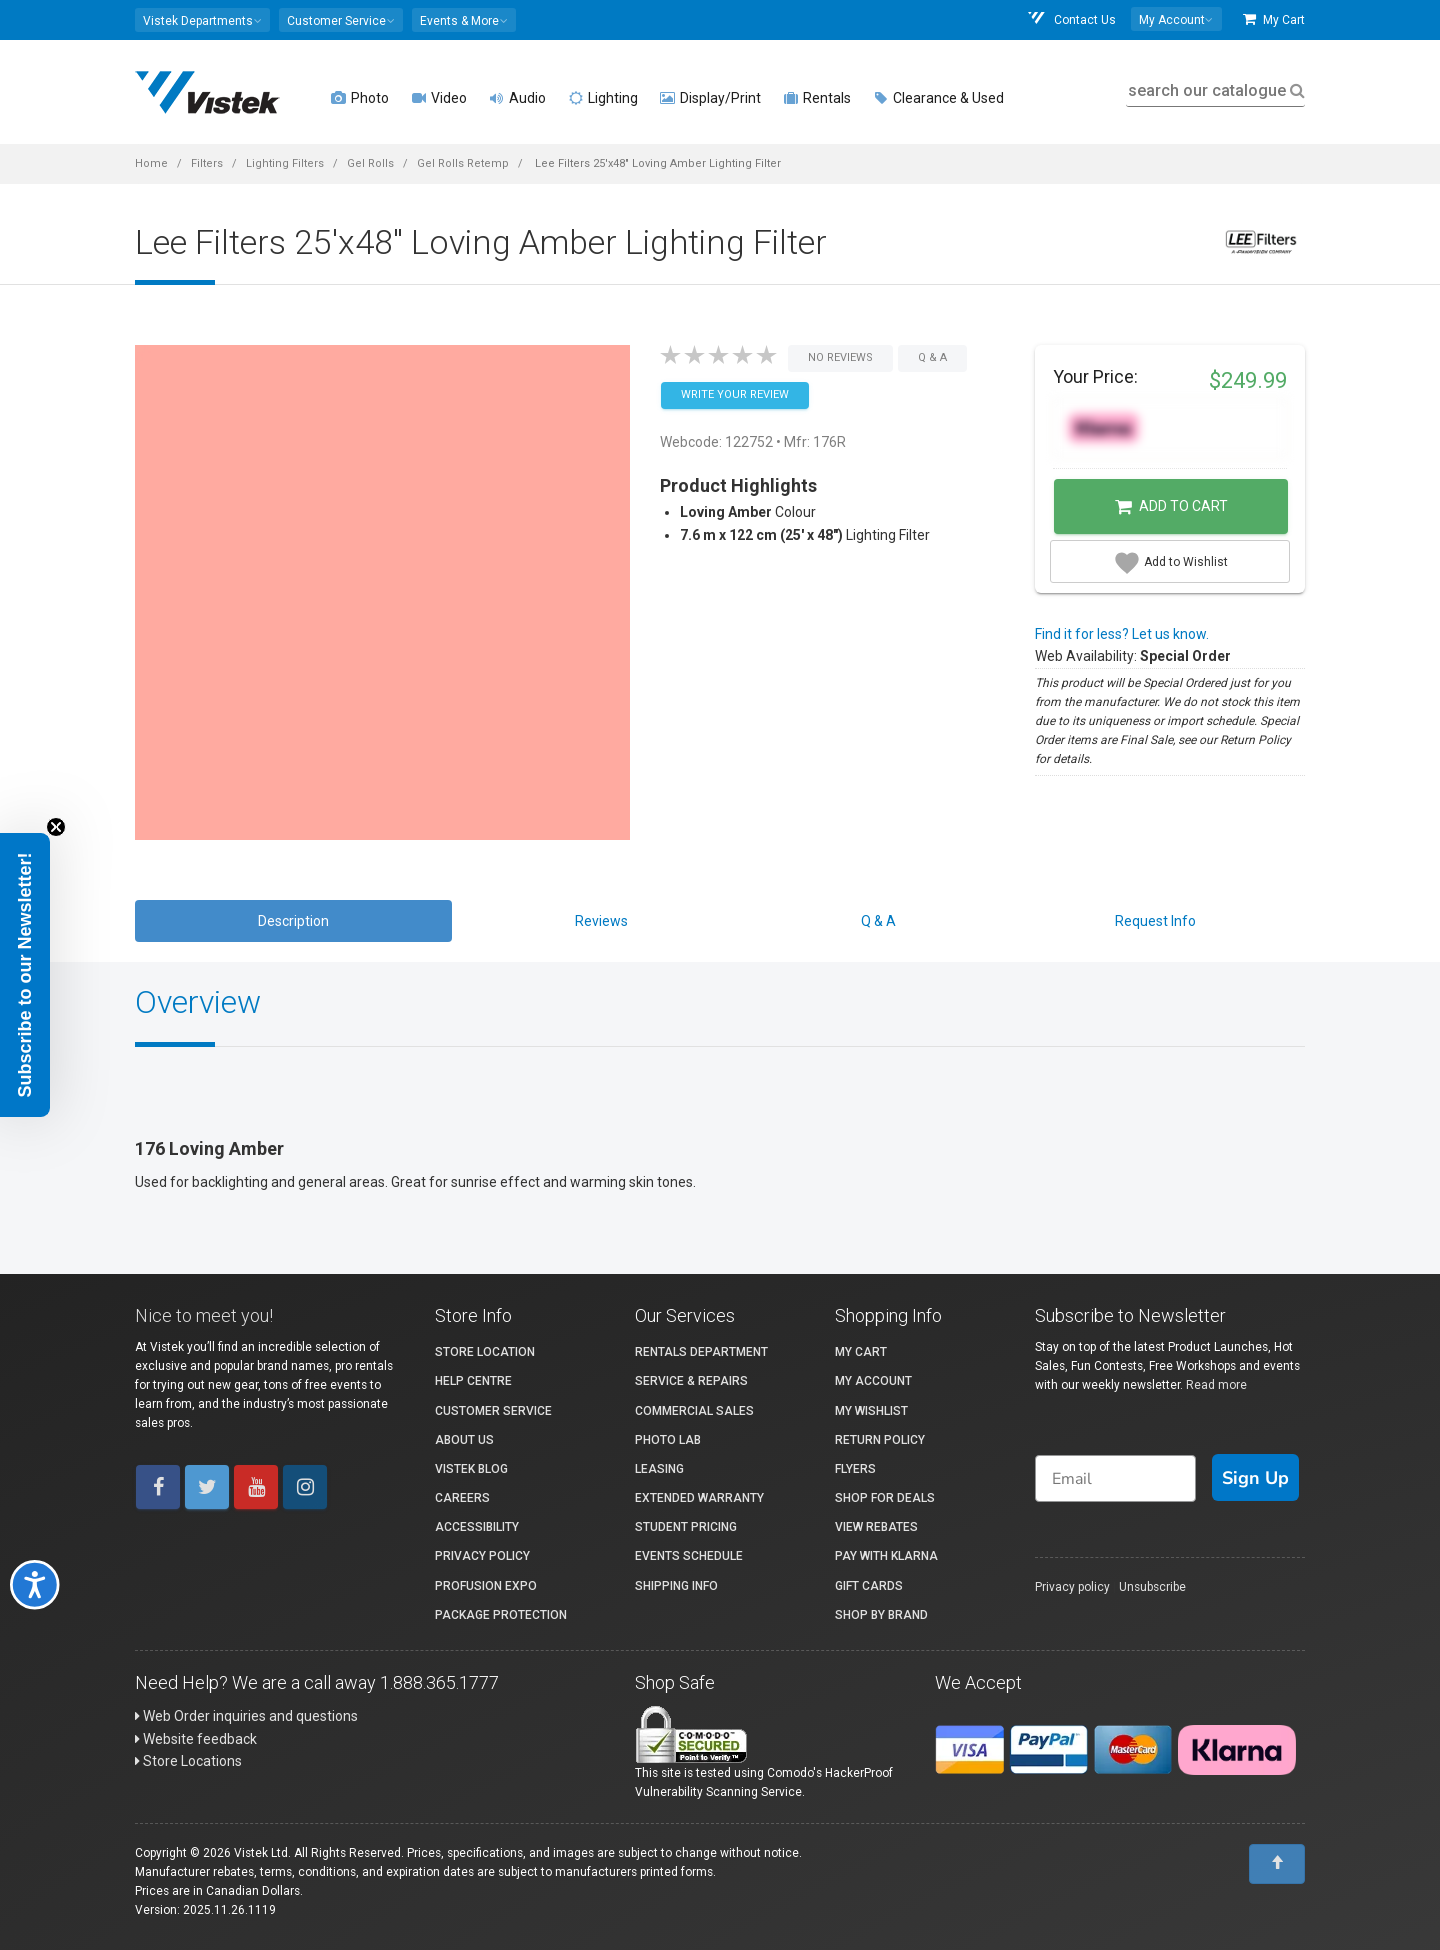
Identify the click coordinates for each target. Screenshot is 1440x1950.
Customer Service (493, 1411)
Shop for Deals (885, 1498)
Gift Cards (869, 1586)
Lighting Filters (285, 163)
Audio (517, 98)
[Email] (1115, 1478)
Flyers (855, 1469)
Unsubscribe (1152, 1587)
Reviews (601, 921)
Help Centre (473, 1381)
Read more (1216, 1385)
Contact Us (1071, 19)
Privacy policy (1072, 1587)
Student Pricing (686, 1527)
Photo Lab (668, 1440)
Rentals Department (701, 1352)
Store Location (485, 1352)
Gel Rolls (370, 163)
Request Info (1155, 921)
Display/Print (710, 98)
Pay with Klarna (886, 1556)
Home (151, 163)
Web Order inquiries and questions (246, 1716)
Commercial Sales (694, 1411)
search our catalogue (1214, 90)
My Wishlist (871, 1411)
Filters (207, 163)
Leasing (659, 1469)
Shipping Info (676, 1586)
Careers (462, 1498)
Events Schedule (689, 1556)
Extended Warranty (699, 1498)
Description (293, 921)
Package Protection (501, 1615)
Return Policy (880, 1440)
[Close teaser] (56, 827)
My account (873, 1381)
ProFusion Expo (486, 1586)
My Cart (1274, 19)
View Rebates (876, 1527)
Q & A (878, 921)
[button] (202, 20)
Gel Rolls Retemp (463, 163)
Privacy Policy (482, 1556)
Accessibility (477, 1527)
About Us (464, 1440)
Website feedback (196, 1739)
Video (439, 98)
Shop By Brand (881, 1615)
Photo (360, 98)
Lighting (603, 98)
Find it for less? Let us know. (1122, 634)
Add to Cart (1171, 507)
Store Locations (188, 1761)
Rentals (817, 98)
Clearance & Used (938, 98)
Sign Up (1255, 1478)
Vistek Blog (471, 1469)
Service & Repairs (691, 1381)
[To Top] (1277, 1864)
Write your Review (735, 394)
